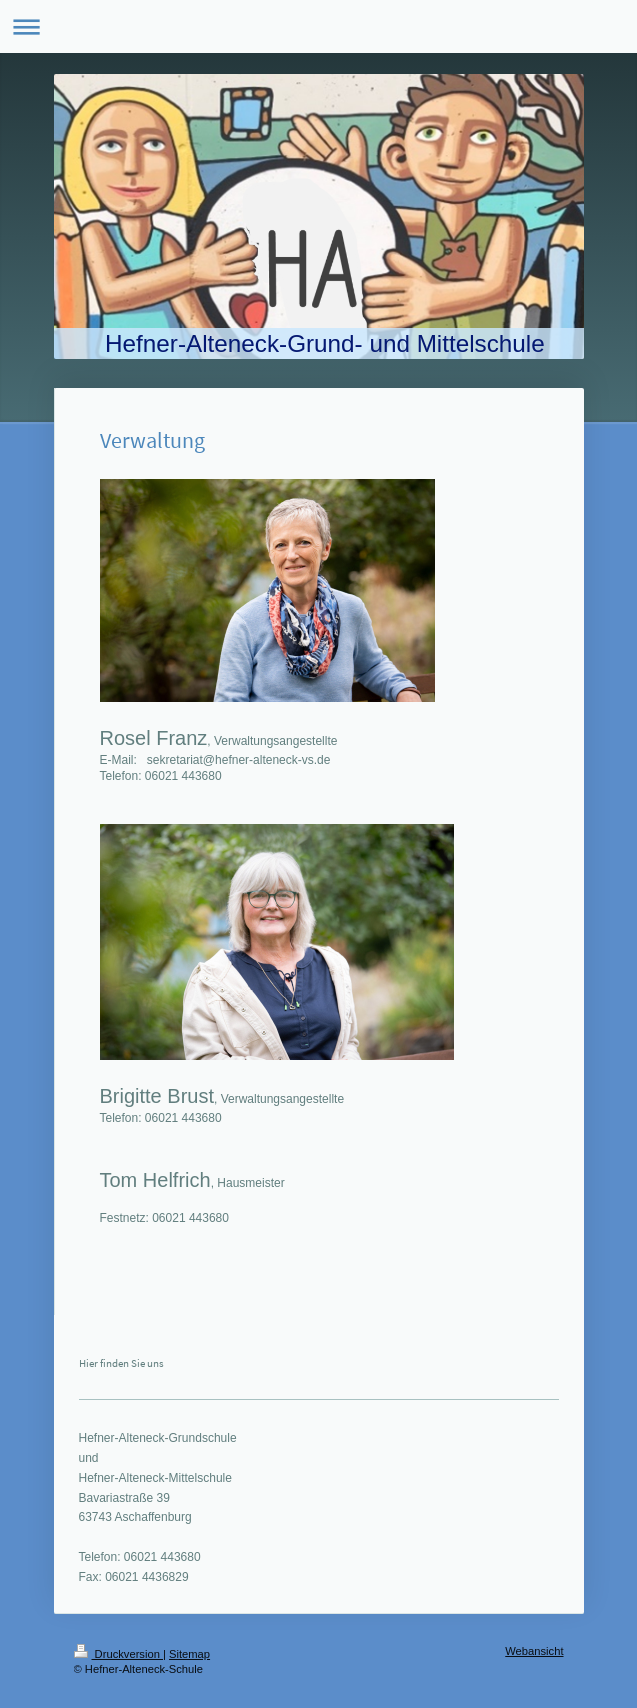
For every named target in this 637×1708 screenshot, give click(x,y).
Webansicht (534, 1651)
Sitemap (189, 1654)
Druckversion (119, 1654)
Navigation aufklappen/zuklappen (318, 26)
